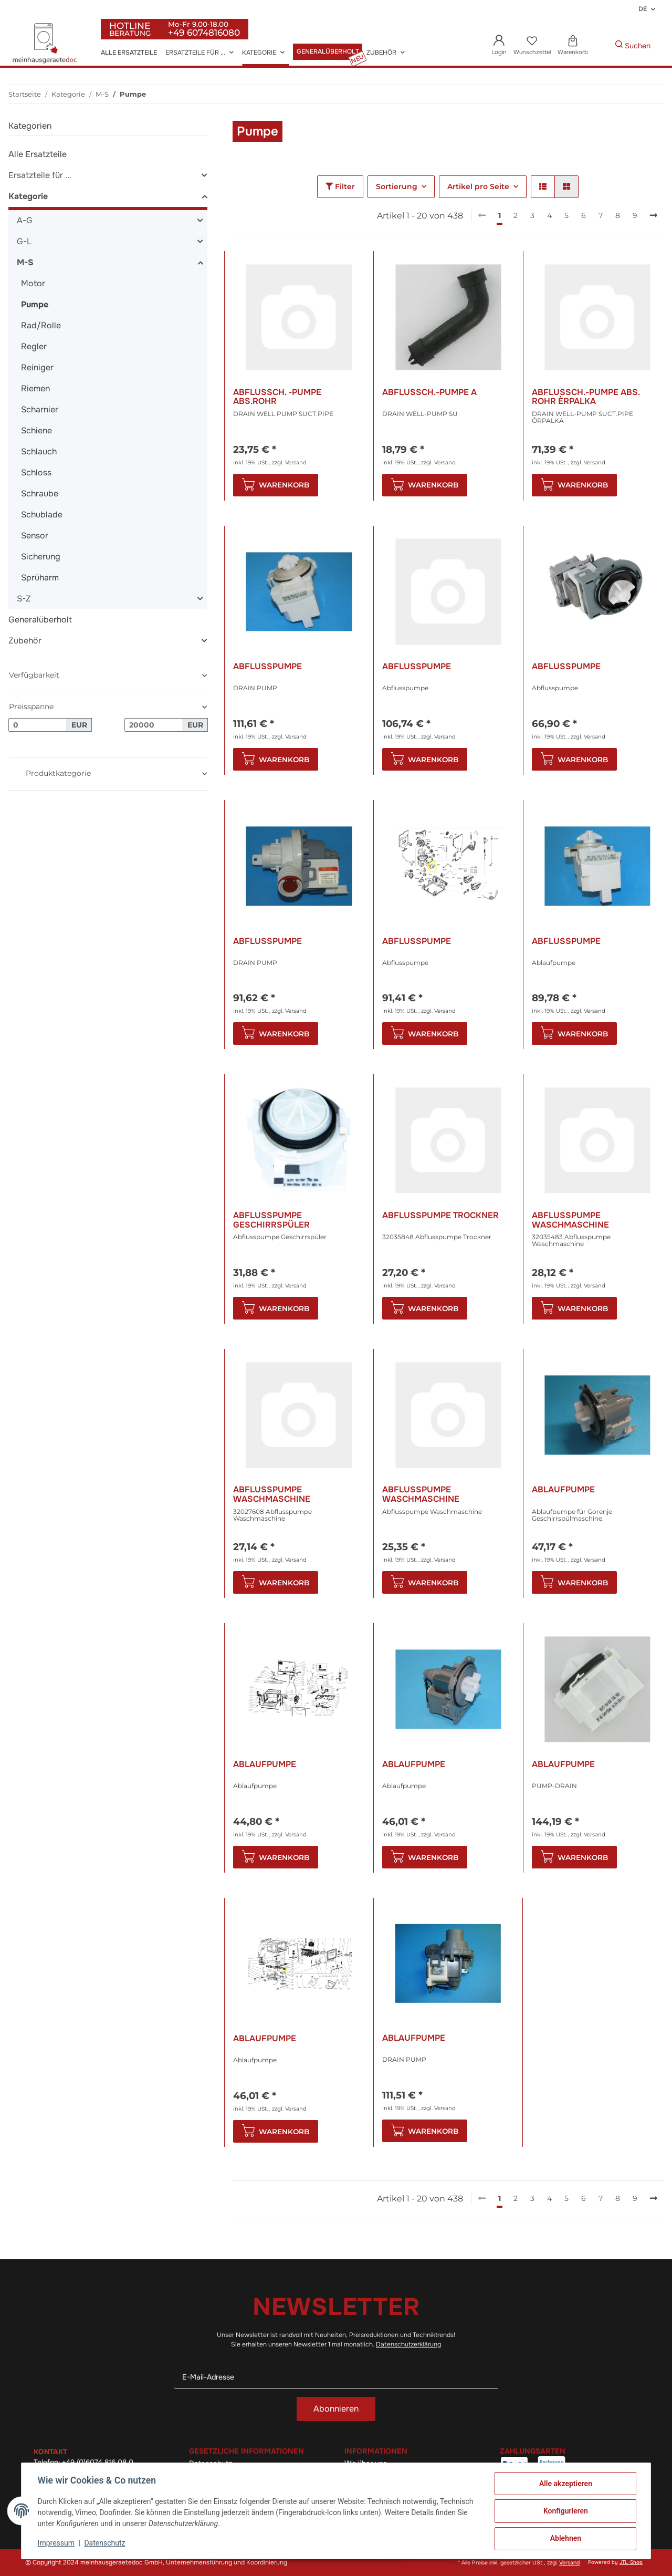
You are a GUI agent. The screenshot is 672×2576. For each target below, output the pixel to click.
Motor (33, 283)
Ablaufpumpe (563, 1490)
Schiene (36, 430)
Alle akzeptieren (564, 2484)
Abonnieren (336, 2408)
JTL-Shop (631, 2562)
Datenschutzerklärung (408, 2344)
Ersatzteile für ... (39, 175)
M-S (25, 262)
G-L (24, 241)
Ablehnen (564, 2539)
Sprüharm (40, 577)
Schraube (39, 493)
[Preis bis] (153, 725)
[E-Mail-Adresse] (336, 2377)
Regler (34, 346)
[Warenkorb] (572, 46)
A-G (25, 220)
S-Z (24, 598)
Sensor (34, 535)
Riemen (35, 388)
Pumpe (34, 304)
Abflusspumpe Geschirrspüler (271, 1220)
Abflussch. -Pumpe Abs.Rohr (277, 397)
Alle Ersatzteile (37, 154)
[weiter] (654, 215)
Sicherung (40, 556)
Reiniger (37, 367)
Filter (340, 186)
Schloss (36, 472)
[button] (499, 46)
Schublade (41, 514)
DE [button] (642, 9)
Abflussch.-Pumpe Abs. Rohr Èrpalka (585, 397)
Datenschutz (105, 2543)
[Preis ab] (37, 725)
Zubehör (24, 640)
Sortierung (396, 186)
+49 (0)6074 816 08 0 (97, 2462)
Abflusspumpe (267, 667)
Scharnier (39, 409)
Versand (296, 462)
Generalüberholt (40, 619)
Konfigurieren (564, 2511)
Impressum (56, 2543)
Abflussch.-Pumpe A (429, 393)
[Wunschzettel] (532, 46)
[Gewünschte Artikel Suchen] (599, 46)
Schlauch (39, 451)
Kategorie (28, 196)
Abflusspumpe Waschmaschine (570, 1220)
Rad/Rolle (41, 325)
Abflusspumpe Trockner (440, 1216)
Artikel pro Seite (478, 186)
